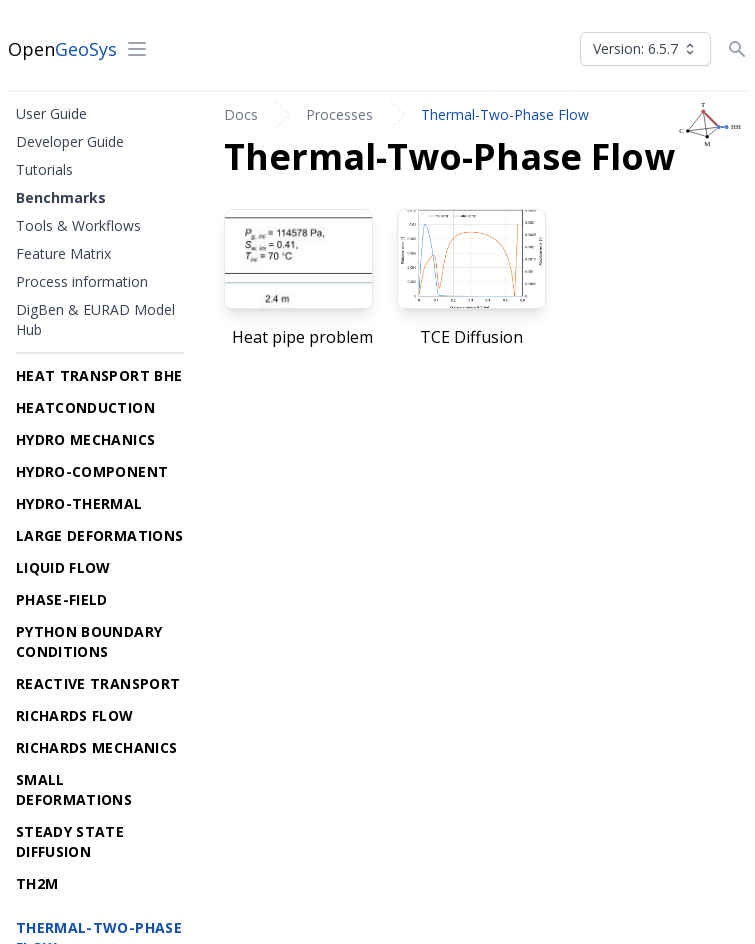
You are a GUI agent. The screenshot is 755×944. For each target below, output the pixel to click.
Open (62, 49)
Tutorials (44, 169)
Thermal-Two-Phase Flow (505, 114)
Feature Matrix (63, 253)
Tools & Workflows (78, 225)
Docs (241, 114)
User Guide (51, 113)
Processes (339, 114)
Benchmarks (61, 197)
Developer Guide (70, 141)
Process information (82, 281)
